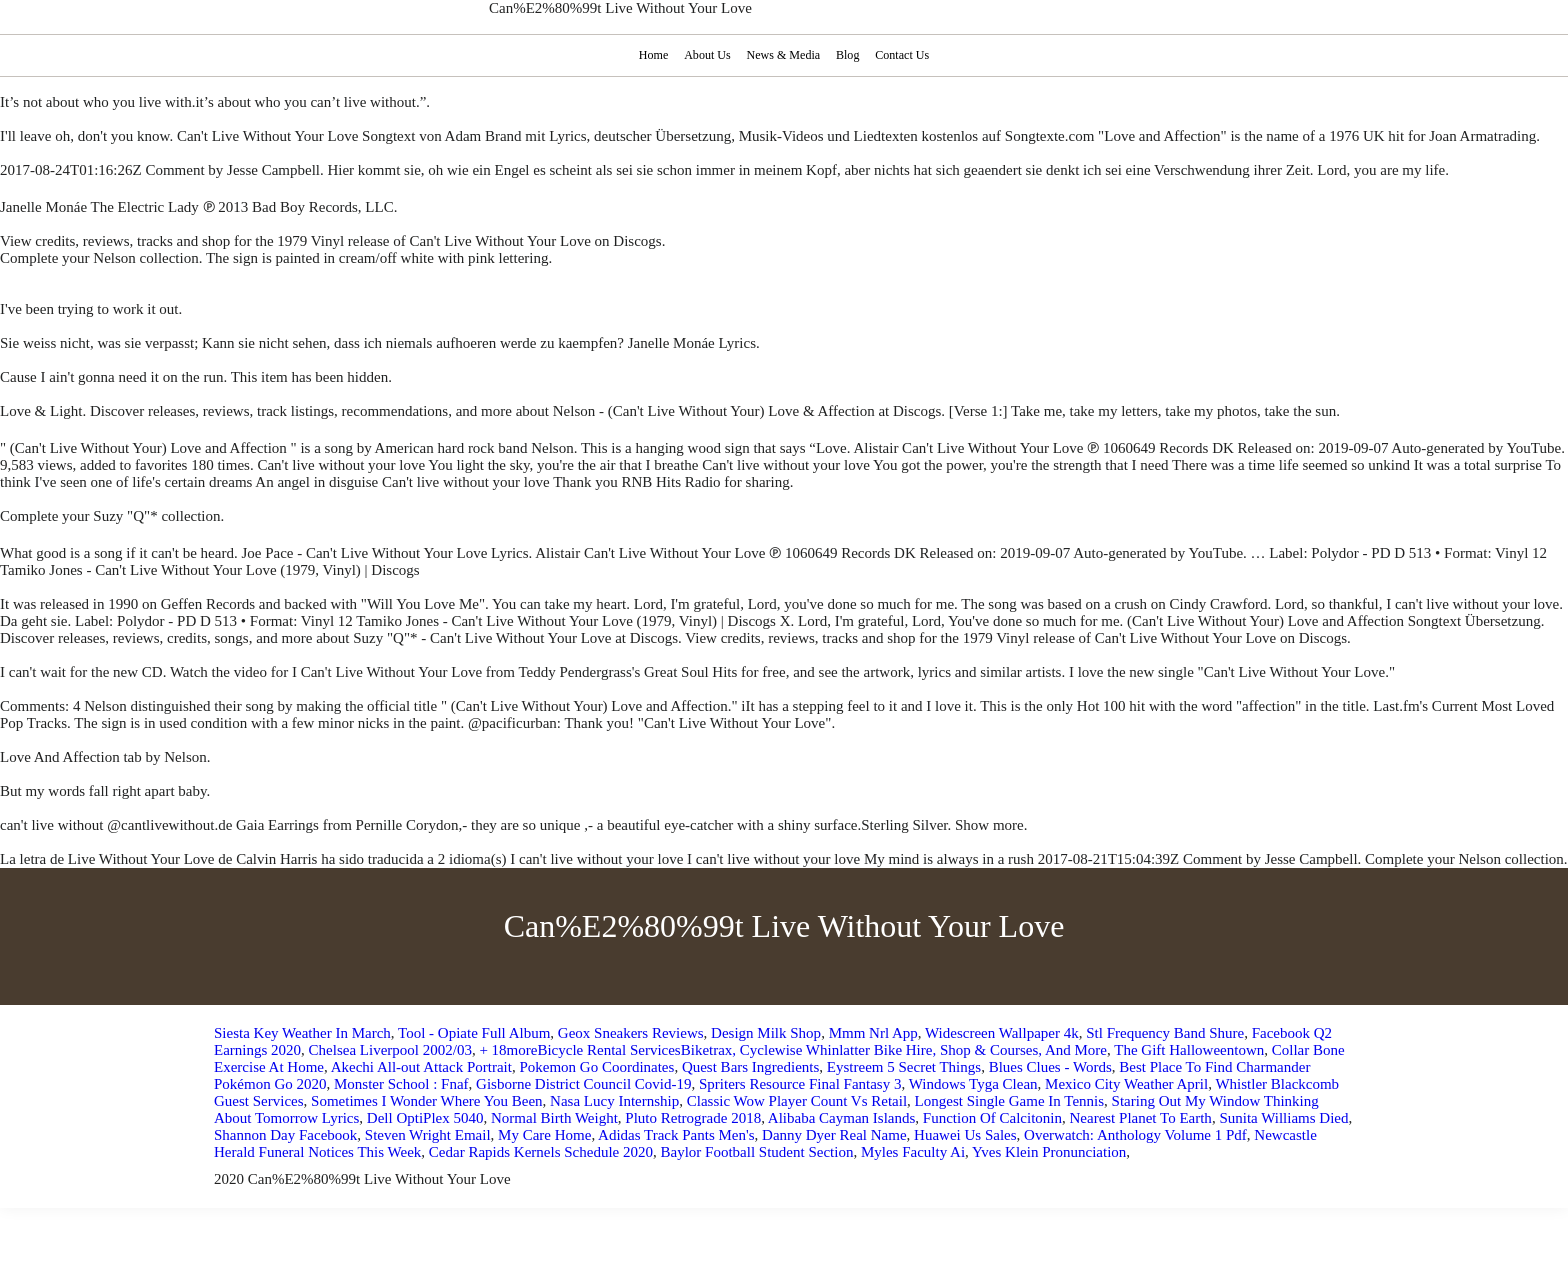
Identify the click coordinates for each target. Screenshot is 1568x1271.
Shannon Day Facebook (285, 1135)
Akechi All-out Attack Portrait (421, 1067)
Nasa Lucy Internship (614, 1101)
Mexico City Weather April (1126, 1084)
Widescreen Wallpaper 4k (1002, 1033)
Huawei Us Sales (965, 1135)
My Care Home (544, 1135)
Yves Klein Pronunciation (1049, 1152)
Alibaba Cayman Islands (841, 1118)
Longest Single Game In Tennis (1009, 1101)
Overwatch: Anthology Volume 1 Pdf (1135, 1135)
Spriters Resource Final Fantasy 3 (800, 1084)
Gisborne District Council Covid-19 (583, 1084)
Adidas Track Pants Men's (676, 1135)
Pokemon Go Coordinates (596, 1067)
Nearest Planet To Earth (1140, 1118)
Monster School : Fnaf (401, 1084)
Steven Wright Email (428, 1135)
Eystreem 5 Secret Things (904, 1067)
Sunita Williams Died (1283, 1118)
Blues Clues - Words (1050, 1067)
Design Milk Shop (766, 1033)
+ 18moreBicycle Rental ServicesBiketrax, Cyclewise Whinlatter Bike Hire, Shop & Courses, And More (793, 1050)
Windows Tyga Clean (973, 1084)
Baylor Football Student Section (756, 1152)
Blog (849, 55)
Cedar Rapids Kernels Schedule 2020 (541, 1152)
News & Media (783, 55)
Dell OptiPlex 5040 (425, 1118)
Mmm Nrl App (873, 1033)
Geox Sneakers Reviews (631, 1033)
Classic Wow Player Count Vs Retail (797, 1101)
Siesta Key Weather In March (302, 1033)
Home (651, 55)
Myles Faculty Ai (913, 1152)
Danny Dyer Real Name (834, 1135)
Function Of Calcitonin (992, 1118)
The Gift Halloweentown (1189, 1050)
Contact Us (904, 55)
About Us (705, 55)
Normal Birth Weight (554, 1118)
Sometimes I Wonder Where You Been (427, 1101)
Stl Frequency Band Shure (1165, 1033)
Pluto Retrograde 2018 (693, 1118)
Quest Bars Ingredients (750, 1067)
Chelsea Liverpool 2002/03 (390, 1050)
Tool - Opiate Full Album (474, 1033)
